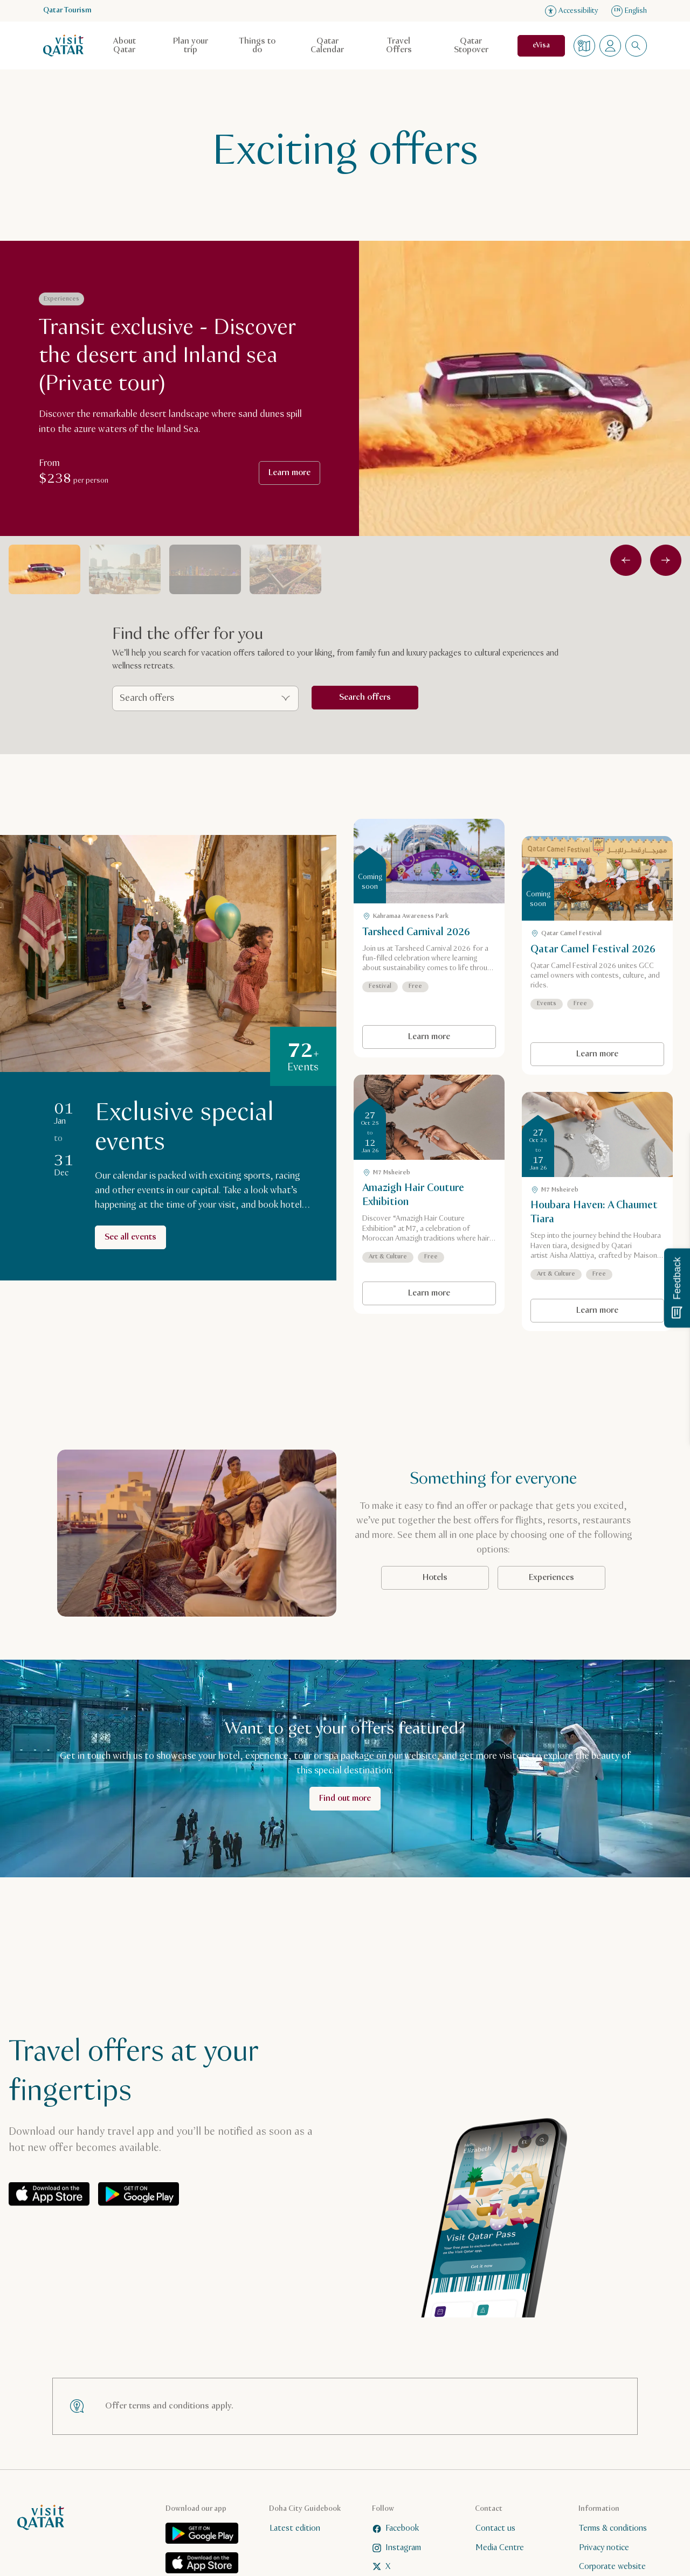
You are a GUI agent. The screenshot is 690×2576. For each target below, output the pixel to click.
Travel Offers (399, 45)
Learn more (289, 472)
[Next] (665, 560)
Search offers (365, 697)
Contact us (495, 2528)
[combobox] (636, 46)
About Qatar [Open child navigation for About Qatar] (124, 45)
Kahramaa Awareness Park (405, 916)
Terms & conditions (613, 2528)
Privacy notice (604, 2547)
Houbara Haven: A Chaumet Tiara (594, 1212)
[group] (180, 380)
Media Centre (499, 2547)
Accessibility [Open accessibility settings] (571, 11)
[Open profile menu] (610, 46)
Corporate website (612, 2566)
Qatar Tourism (67, 10)
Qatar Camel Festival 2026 (593, 949)
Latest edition (295, 2528)
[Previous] (625, 560)
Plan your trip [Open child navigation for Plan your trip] (190, 45)
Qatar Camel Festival (566, 933)
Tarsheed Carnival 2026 (416, 932)
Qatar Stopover (471, 45)
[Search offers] (205, 698)
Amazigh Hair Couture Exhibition (413, 1195)
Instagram (396, 2547)
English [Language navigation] (629, 11)
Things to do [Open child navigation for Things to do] (257, 45)
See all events (130, 1237)
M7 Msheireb (386, 1172)
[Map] (584, 46)
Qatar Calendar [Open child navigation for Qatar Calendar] (327, 45)
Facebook (395, 2528)
